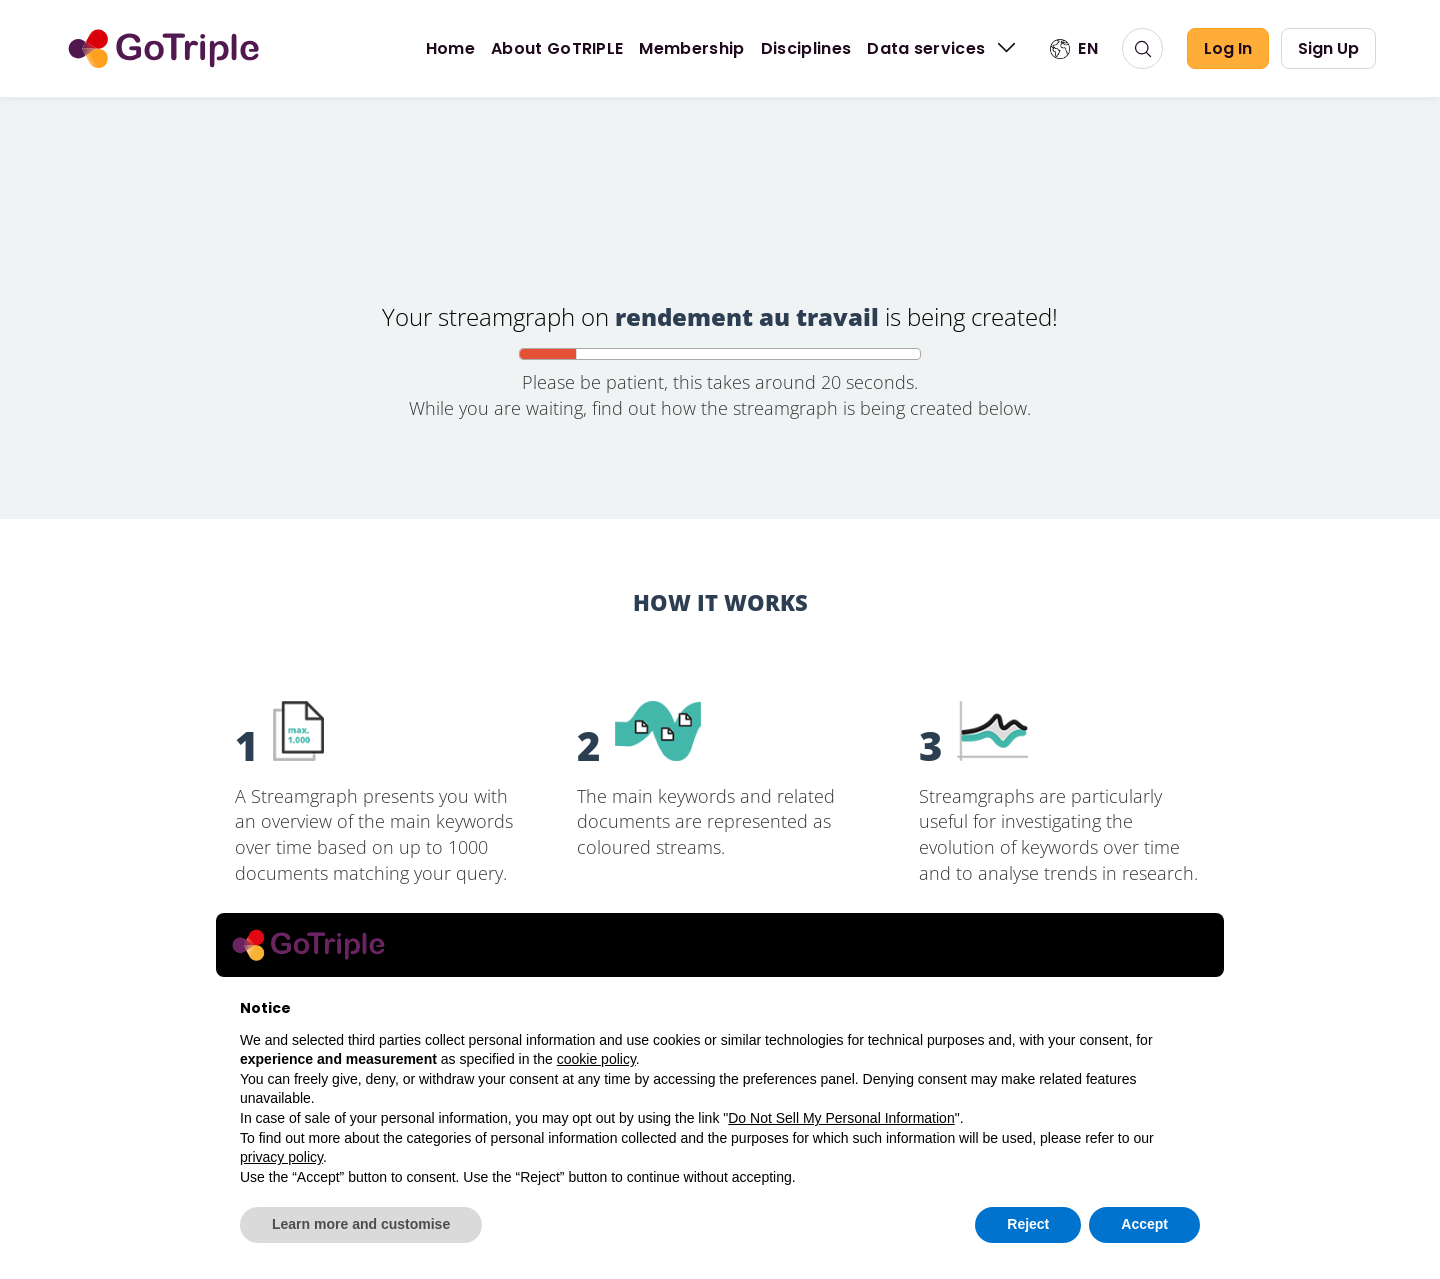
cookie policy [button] (596, 1059)
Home (450, 48)
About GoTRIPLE (557, 48)
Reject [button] (1028, 1224)
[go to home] (164, 49)
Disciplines (806, 48)
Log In (1228, 48)
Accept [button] (1144, 1224)
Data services (943, 48)
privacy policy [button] (281, 1157)
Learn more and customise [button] (361, 1224)
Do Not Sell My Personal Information (841, 1118)
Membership (691, 48)
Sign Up (1328, 48)
